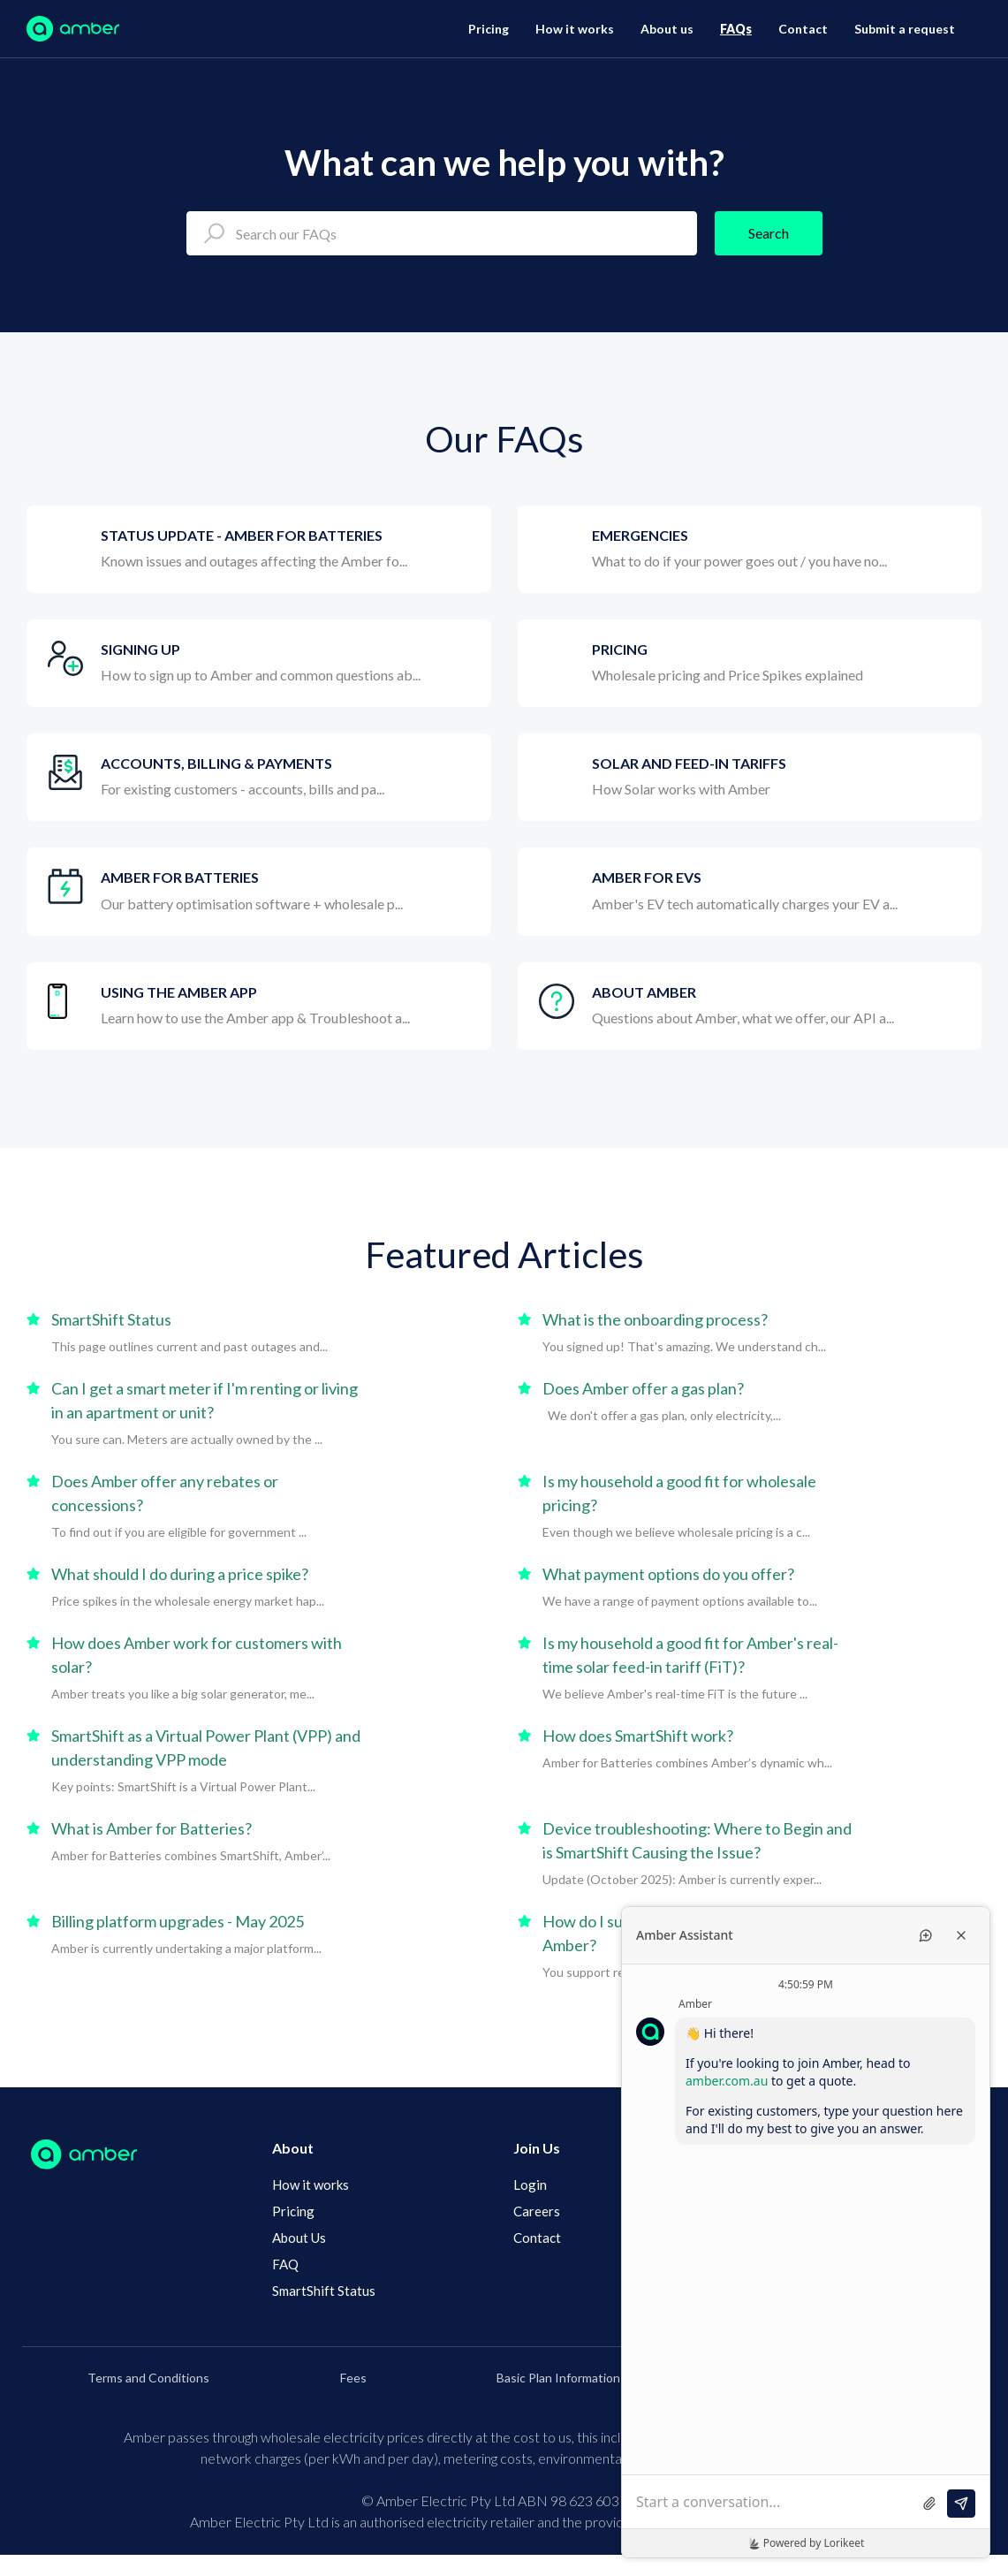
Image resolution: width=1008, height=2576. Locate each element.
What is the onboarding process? (655, 1319)
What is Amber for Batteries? (151, 1828)
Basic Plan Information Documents (591, 2377)
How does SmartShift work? (637, 1735)
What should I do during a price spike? (179, 1574)
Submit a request (904, 28)
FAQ (285, 2264)
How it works (574, 28)
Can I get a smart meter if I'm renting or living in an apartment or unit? (204, 1400)
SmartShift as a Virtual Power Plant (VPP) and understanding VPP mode (205, 1747)
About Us (299, 2237)
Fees (353, 2377)
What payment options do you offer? (668, 1574)
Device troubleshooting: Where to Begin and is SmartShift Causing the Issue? (697, 1840)
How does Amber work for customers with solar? (196, 1654)
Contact (803, 28)
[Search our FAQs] (441, 233)
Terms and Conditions (148, 2377)
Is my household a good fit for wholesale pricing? (679, 1493)
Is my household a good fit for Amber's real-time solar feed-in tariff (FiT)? (690, 1654)
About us (666, 28)
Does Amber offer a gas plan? (643, 1388)
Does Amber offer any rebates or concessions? (164, 1493)
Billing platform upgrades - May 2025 (177, 1921)
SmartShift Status (111, 1319)
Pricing (488, 28)
